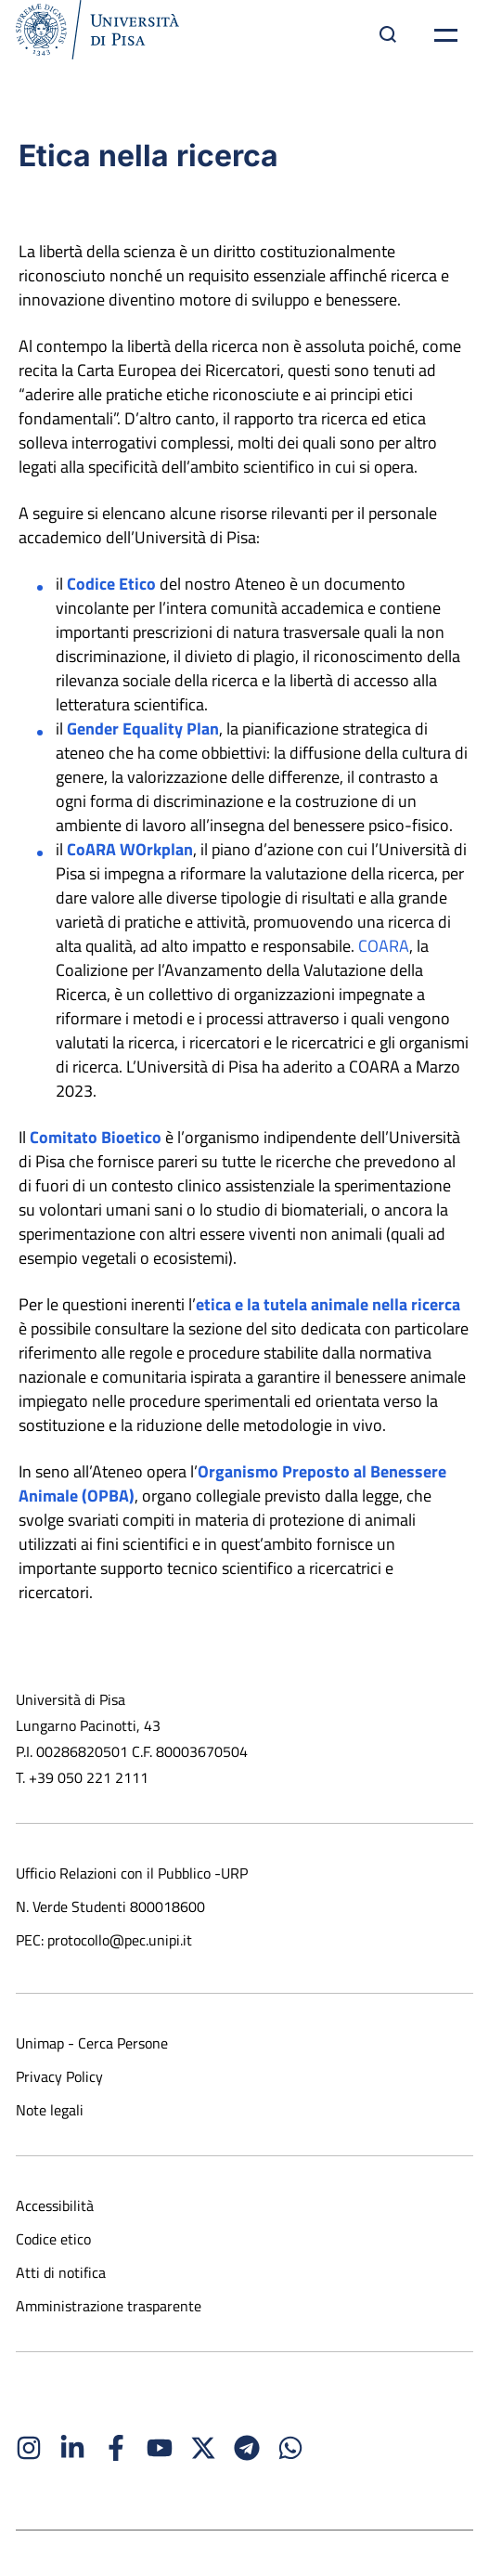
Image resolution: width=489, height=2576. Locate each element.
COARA (383, 945)
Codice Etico (111, 583)
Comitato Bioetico (95, 1137)
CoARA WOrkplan (130, 849)
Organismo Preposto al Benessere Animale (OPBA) (232, 1483)
